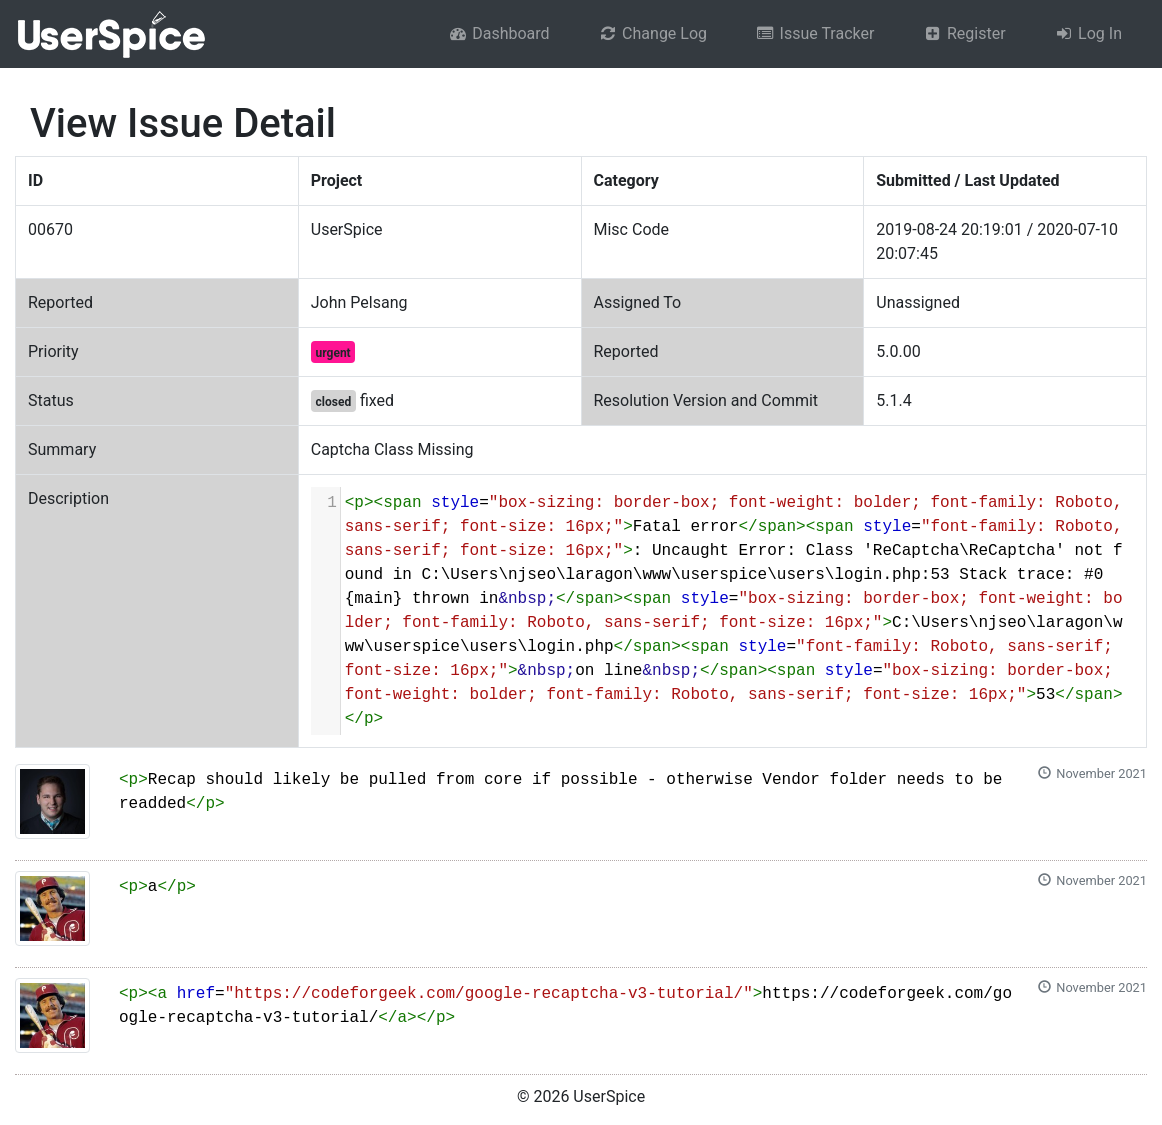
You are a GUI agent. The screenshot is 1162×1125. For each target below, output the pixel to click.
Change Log (652, 33)
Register (963, 33)
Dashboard (499, 33)
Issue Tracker (814, 33)
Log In (1088, 33)
